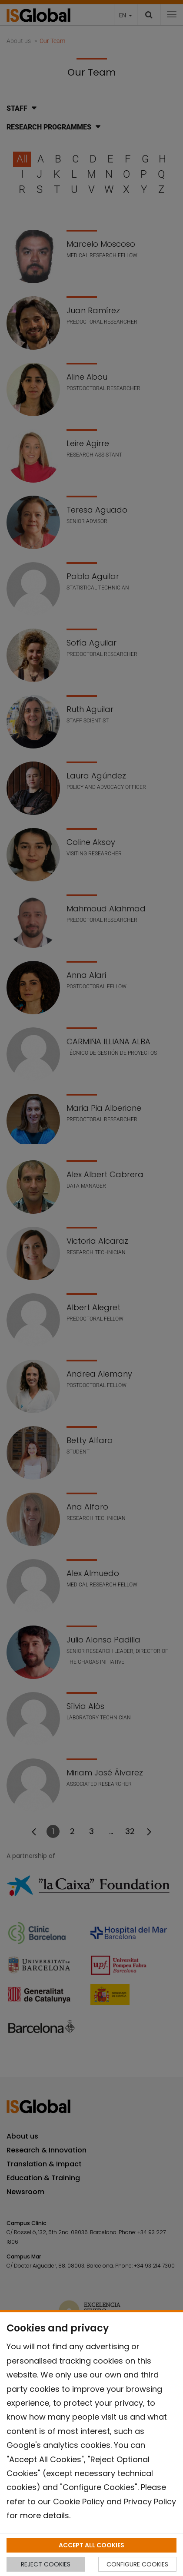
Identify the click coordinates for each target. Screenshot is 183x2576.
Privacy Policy (150, 2501)
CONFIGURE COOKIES (137, 2564)
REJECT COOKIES (45, 2564)
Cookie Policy (78, 2501)
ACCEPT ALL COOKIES (91, 2545)
